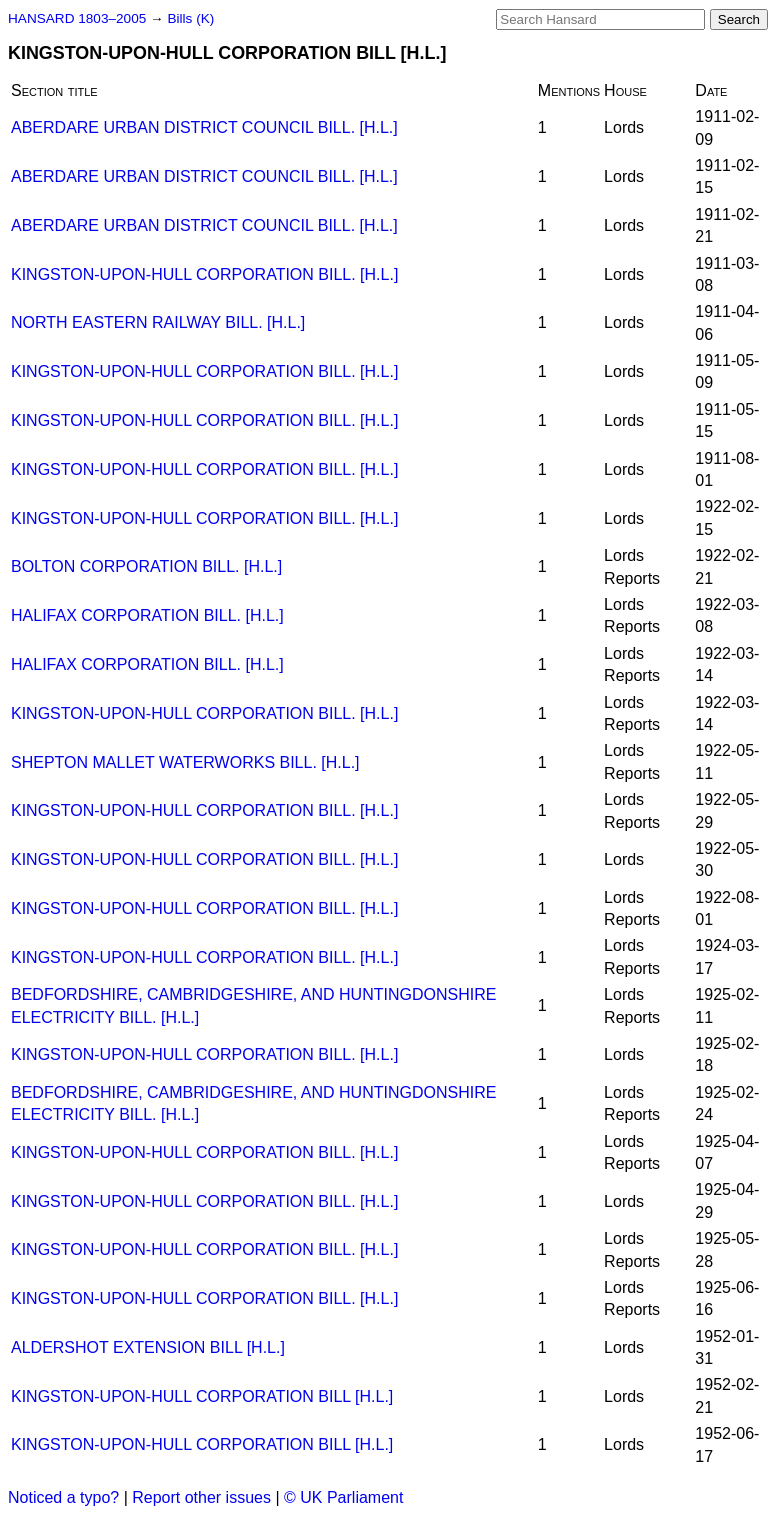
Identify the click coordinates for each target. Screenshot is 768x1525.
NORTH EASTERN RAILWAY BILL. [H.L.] (158, 322)
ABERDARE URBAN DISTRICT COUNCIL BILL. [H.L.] (204, 127)
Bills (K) (190, 18)
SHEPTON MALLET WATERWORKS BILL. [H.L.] (185, 762)
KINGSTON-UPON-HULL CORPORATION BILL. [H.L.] (204, 274)
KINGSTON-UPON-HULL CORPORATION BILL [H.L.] (202, 1396)
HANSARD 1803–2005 (77, 18)
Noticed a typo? (63, 1497)
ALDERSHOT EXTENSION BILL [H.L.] (148, 1347)
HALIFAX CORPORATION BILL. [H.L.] (147, 615)
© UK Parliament (343, 1497)
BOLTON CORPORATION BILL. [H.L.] (146, 566)
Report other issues (201, 1497)
